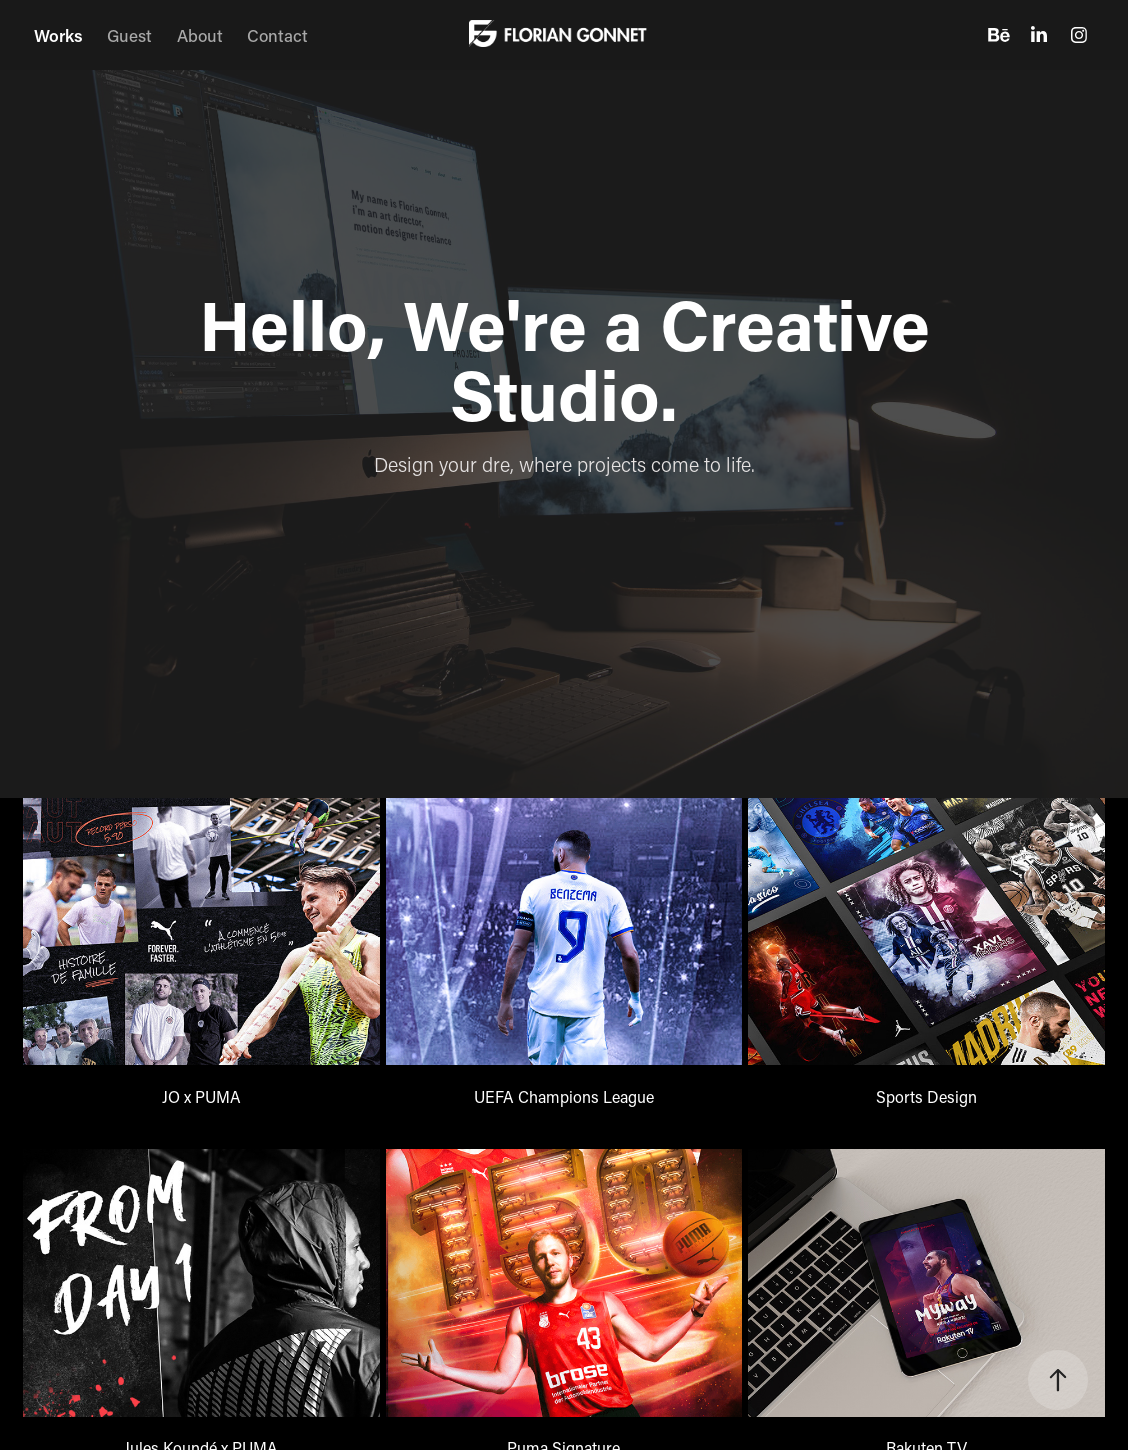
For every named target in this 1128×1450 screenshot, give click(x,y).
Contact (277, 35)
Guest (129, 35)
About (200, 35)
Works (58, 35)
